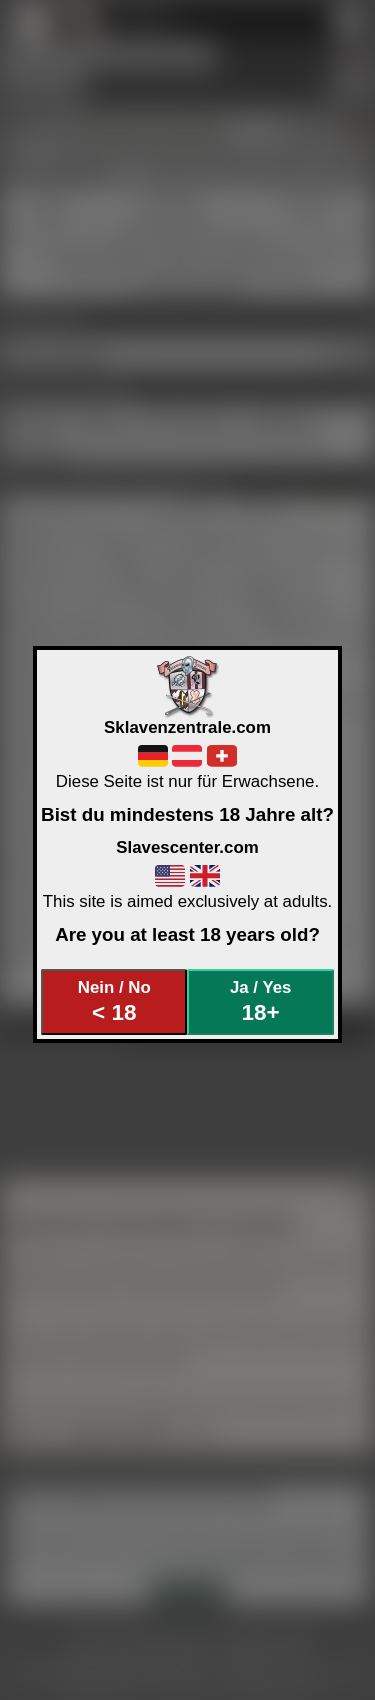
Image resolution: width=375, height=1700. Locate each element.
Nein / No (114, 1001)
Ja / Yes (260, 1001)
